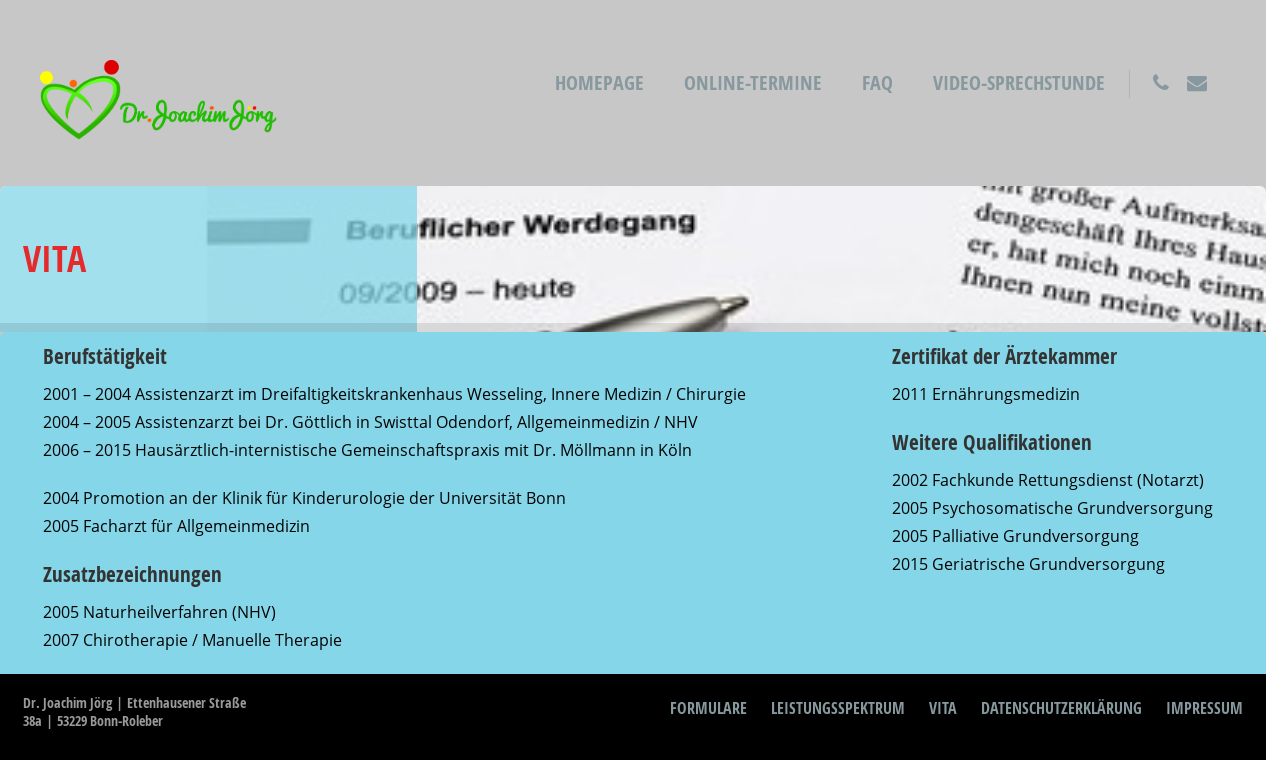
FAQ (877, 82)
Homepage (599, 82)
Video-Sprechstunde (1019, 82)
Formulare (708, 708)
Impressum (1204, 708)
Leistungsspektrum (838, 708)
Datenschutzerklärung (1061, 708)
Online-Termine (753, 82)
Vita (943, 708)
